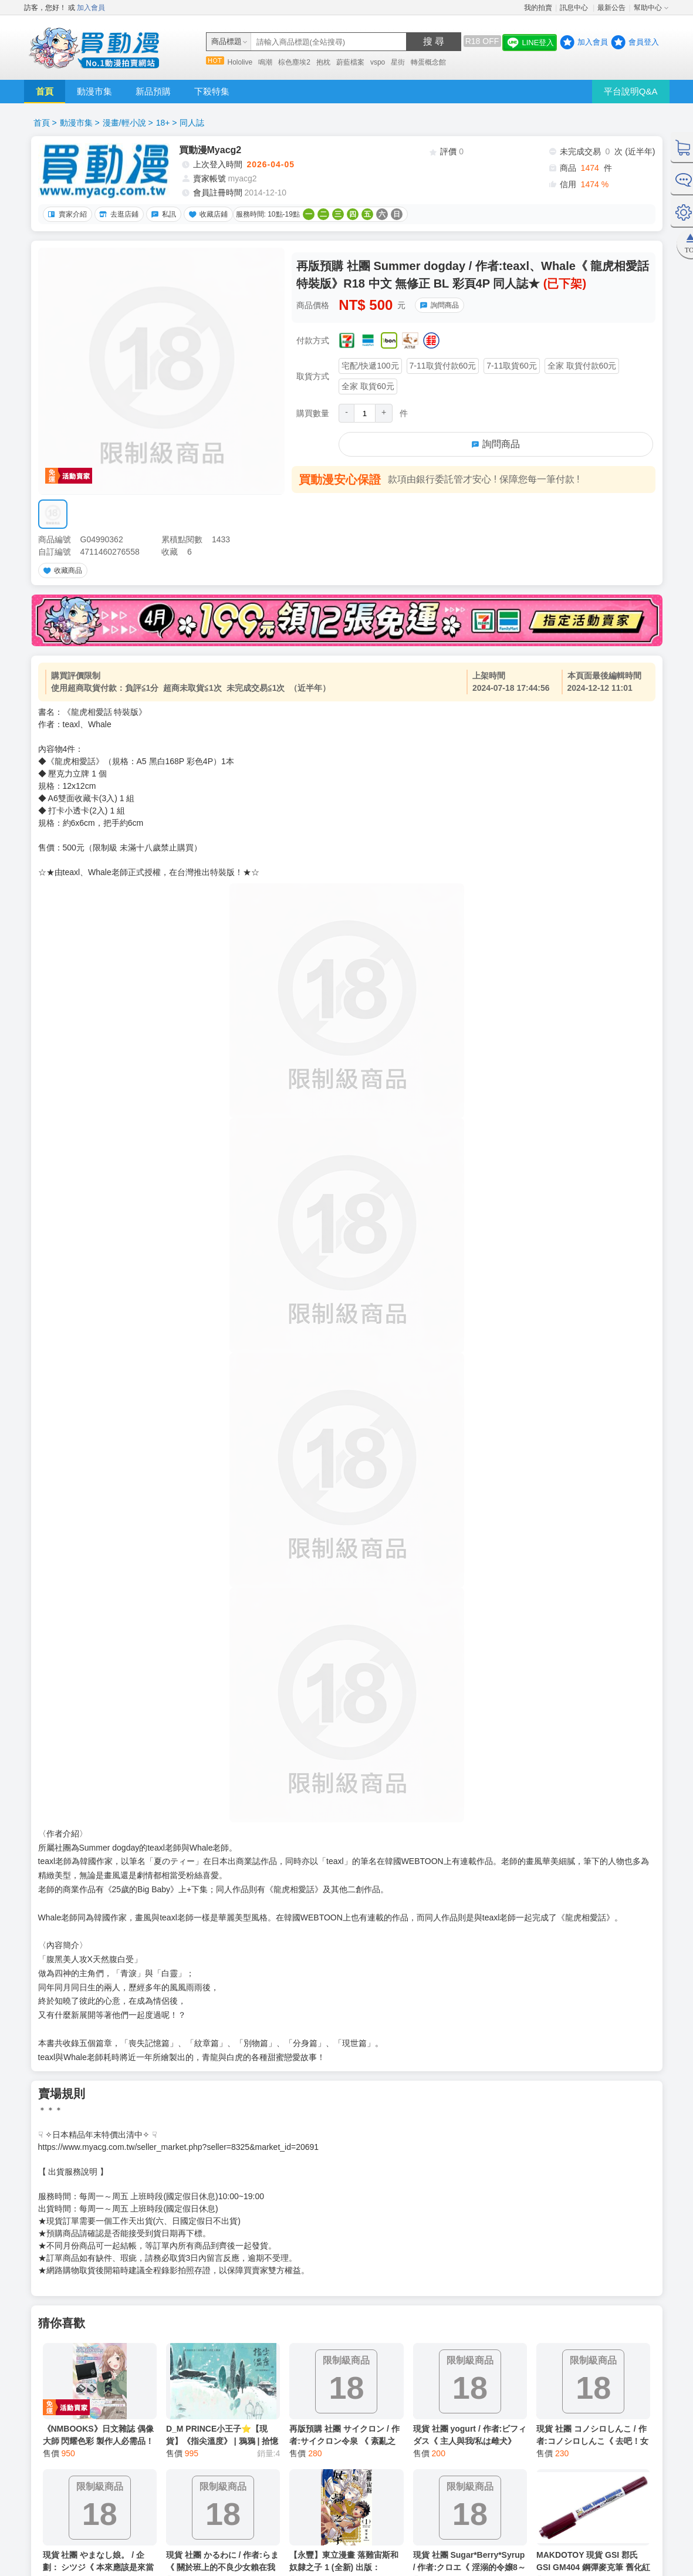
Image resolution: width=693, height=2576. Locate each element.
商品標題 (226, 41)
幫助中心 (648, 8)
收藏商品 (61, 570)
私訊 (162, 214)
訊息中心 (575, 8)
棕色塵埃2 (294, 62)
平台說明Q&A (631, 91)
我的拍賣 (538, 8)
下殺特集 (211, 91)
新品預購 (153, 91)
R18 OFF (482, 41)
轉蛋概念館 (428, 62)
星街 (398, 62)
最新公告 (611, 8)
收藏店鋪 (206, 214)
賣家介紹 (66, 214)
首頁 (44, 91)
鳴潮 (265, 62)
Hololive (240, 62)
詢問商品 (438, 305)
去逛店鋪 (117, 214)
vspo (377, 62)
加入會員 (91, 8)
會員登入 (643, 42)
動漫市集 (94, 91)
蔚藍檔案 (350, 62)
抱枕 (323, 62)
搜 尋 (433, 41)
